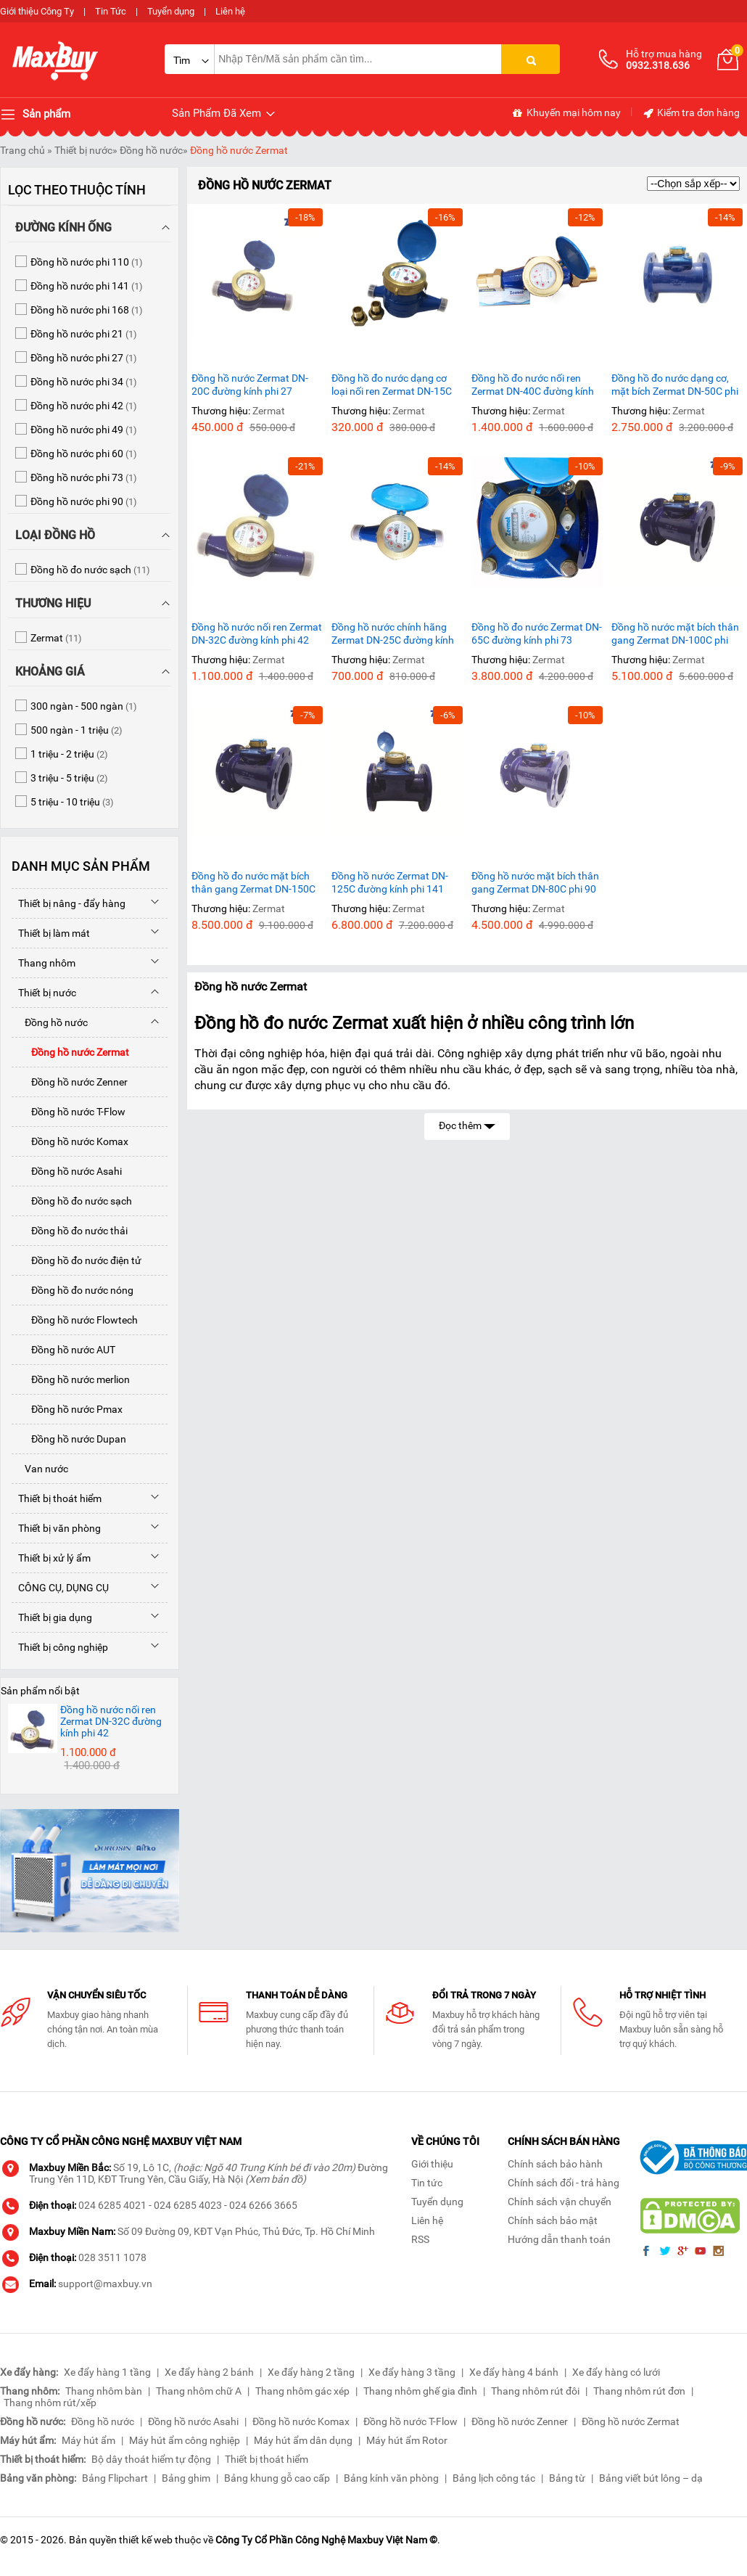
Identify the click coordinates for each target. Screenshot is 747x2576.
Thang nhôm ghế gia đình (420, 2391)
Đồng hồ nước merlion (71, 1379)
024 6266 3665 (263, 2205)
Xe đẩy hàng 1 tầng (107, 2372)
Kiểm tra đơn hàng (691, 113)
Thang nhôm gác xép (302, 2391)
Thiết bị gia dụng (52, 1617)
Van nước (40, 1468)
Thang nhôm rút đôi (535, 2391)
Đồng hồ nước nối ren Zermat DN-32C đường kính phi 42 (256, 633)
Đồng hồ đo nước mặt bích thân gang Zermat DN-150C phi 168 (253, 882)
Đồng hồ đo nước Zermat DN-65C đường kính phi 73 (536, 633)
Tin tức (426, 2183)
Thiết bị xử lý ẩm (51, 1558)
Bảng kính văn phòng (391, 2478)
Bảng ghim (186, 2478)
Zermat (268, 411)
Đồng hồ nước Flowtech (75, 1320)
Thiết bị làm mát (51, 933)
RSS (420, 2239)
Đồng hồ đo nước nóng (72, 1290)
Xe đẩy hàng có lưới (616, 2372)
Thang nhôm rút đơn (639, 2391)
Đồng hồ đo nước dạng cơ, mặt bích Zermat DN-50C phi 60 (674, 385)
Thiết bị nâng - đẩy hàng (68, 903)
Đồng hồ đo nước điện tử (76, 1260)
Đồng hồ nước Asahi (67, 1171)
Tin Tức (110, 11)
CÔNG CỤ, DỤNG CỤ (60, 1587)
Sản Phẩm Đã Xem (224, 113)
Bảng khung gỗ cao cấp (277, 2478)
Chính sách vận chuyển (559, 2201)
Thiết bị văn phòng (56, 1528)
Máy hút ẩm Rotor (406, 2440)
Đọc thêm (467, 1124)
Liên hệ (230, 11)
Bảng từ (567, 2478)
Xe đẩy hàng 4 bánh (513, 2372)
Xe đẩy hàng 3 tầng (411, 2372)
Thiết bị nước (83, 150)
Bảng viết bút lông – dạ (651, 2478)
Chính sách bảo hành (555, 2164)
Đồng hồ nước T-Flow (68, 1111)
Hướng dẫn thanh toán (559, 2239)
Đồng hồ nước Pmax (67, 1409)
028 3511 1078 (112, 2257)
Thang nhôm (43, 963)
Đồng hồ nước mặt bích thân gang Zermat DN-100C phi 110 (675, 634)
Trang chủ (22, 150)
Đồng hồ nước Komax (70, 1141)
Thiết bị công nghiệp (60, 1647)
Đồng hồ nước (151, 150)
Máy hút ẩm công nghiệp (184, 2440)
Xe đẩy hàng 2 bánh (209, 2372)
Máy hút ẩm (88, 2440)
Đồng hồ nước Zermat (239, 150)
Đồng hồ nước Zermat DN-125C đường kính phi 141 (389, 882)
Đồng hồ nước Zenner (70, 1082)
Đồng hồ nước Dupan (69, 1439)
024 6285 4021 (112, 2205)
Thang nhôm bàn (103, 2391)
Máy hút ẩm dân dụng (303, 2440)
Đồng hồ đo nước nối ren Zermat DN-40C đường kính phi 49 (532, 385)
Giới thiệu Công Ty (37, 11)
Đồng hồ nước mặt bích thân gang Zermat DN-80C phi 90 (535, 882)
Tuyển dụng (170, 11)
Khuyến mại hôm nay (566, 113)
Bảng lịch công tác (494, 2478)
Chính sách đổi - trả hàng (563, 2183)
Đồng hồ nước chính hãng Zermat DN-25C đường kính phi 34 (392, 634)
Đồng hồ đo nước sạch (72, 1201)
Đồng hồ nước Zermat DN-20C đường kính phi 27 (249, 384)
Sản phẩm (35, 115)
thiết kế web (146, 2540)
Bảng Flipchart (115, 2478)
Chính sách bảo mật (553, 2220)
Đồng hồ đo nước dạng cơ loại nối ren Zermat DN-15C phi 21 (391, 385)
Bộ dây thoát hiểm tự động (151, 2459)
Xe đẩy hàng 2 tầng (311, 2372)
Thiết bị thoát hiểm (57, 1498)
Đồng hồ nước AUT (63, 1349)
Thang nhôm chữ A (199, 2391)
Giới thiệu (432, 2164)
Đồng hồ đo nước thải (70, 1230)
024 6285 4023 (188, 2205)
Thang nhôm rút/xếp (50, 2402)
